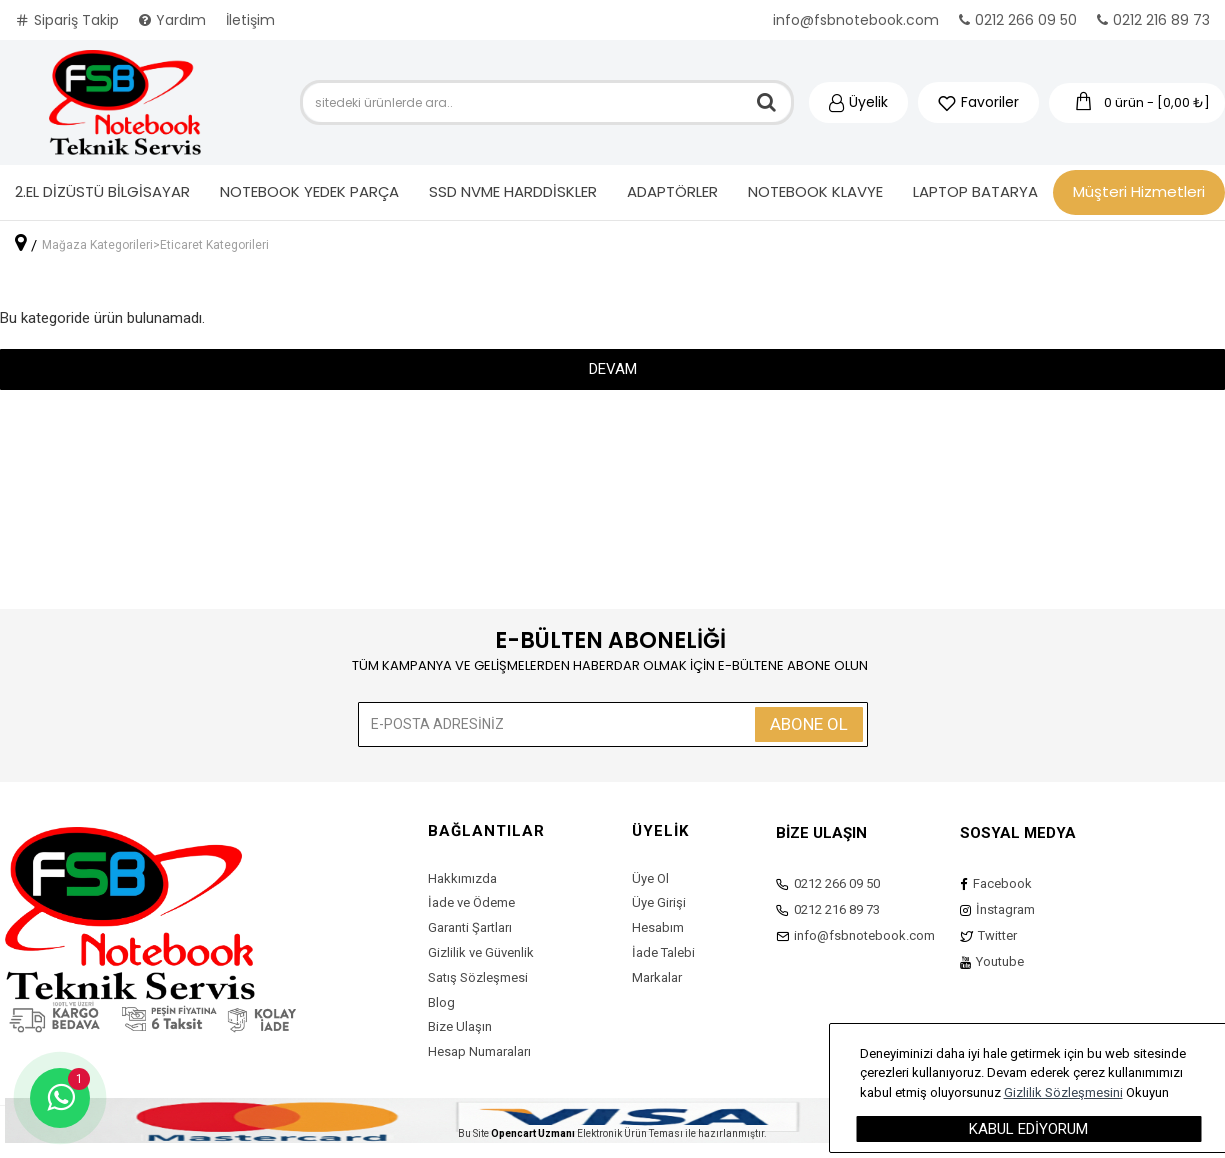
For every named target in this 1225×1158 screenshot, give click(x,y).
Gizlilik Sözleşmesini (1063, 1092)
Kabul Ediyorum (1028, 1129)
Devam (613, 369)
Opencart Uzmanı (533, 1133)
